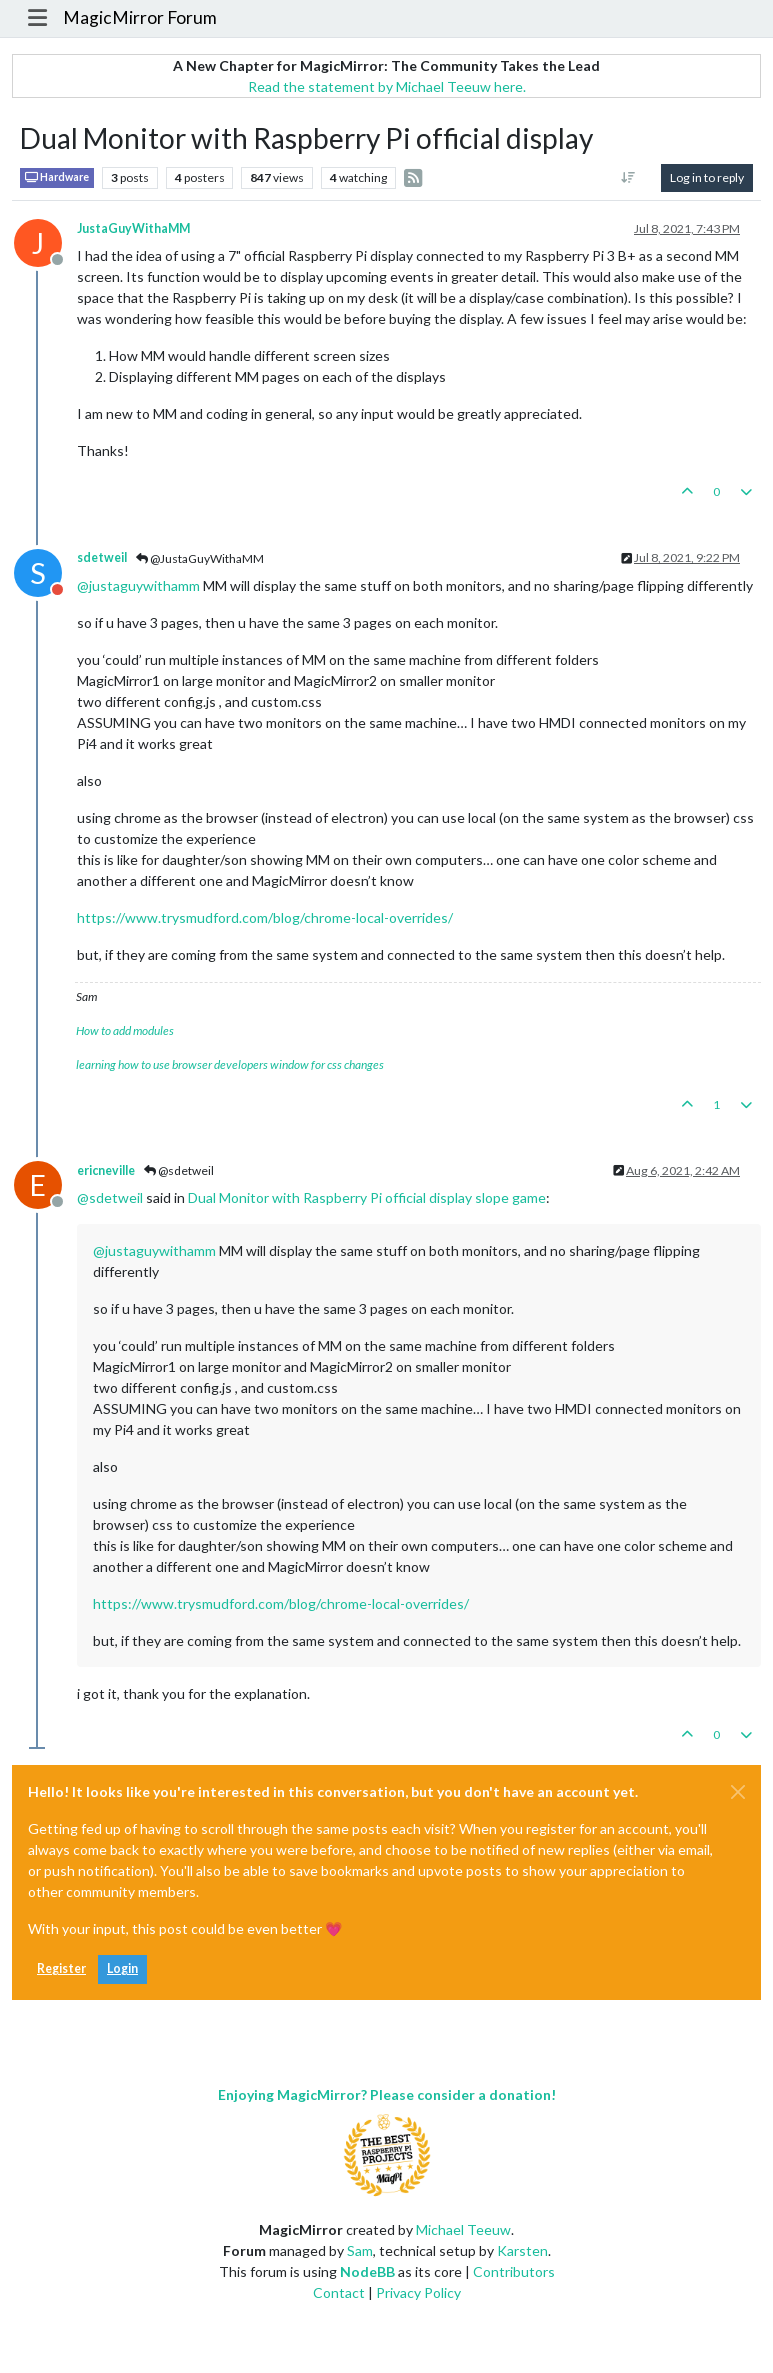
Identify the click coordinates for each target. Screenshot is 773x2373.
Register (61, 1968)
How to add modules (125, 1030)
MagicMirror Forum (140, 17)
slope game (510, 1197)
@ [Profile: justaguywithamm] (138, 585)
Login (122, 1968)
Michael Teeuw (463, 2229)
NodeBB (367, 2271)
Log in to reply (707, 177)
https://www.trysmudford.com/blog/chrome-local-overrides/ (265, 917)
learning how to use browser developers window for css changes (230, 1064)
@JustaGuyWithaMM (200, 558)
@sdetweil (179, 1170)
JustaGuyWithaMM (133, 228)
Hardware (57, 177)
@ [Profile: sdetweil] (110, 1197)
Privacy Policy (418, 2292)
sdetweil (102, 557)
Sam (360, 2250)
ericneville (106, 1170)
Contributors (514, 2271)
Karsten (522, 2250)
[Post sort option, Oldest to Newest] (628, 178)
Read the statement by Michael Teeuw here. (387, 86)
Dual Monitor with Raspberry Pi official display (330, 1197)
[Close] (738, 1792)
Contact (339, 2292)
